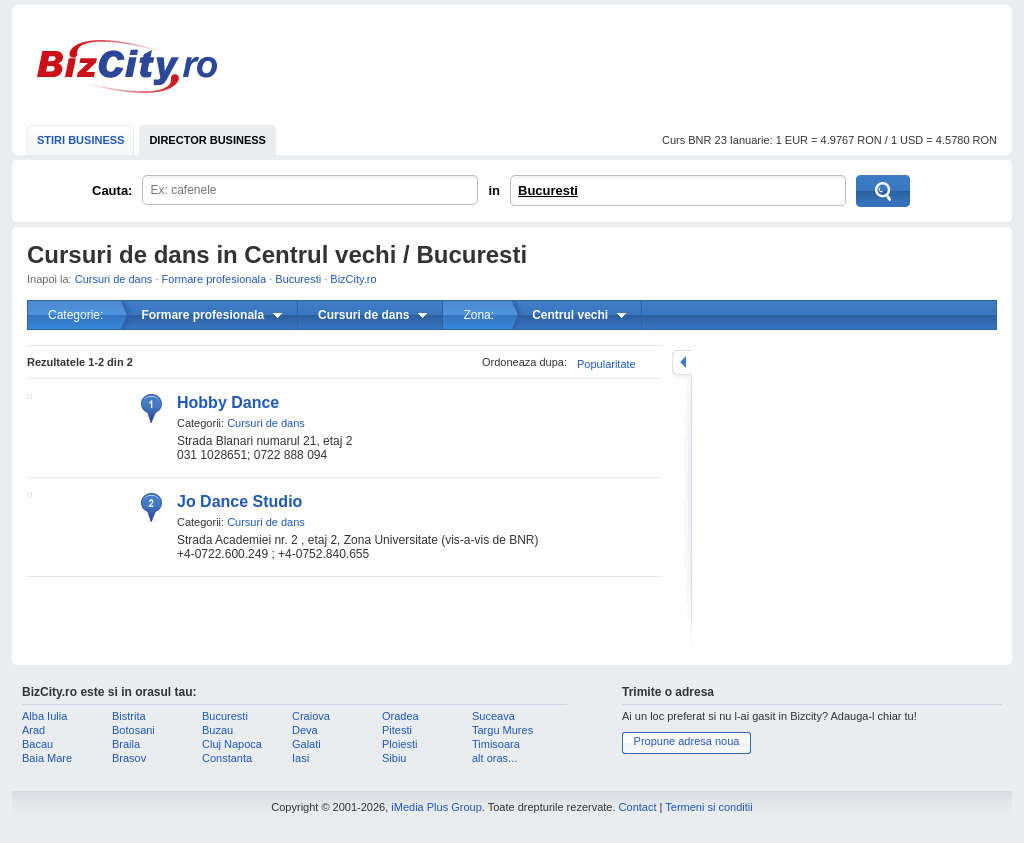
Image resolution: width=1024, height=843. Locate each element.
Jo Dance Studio (239, 501)
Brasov (129, 758)
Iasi (300, 758)
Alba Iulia (44, 716)
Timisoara (496, 744)
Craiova (311, 716)
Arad (33, 730)
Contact (638, 807)
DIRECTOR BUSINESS (207, 140)
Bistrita (129, 716)
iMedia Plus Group (436, 807)
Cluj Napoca (232, 744)
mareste (682, 362)
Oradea (400, 716)
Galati (306, 744)
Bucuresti (548, 190)
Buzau (217, 730)
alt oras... (494, 758)
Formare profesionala (214, 279)
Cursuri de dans (114, 279)
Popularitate (606, 364)
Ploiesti (399, 744)
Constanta (227, 758)
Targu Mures (502, 730)
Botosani (133, 730)
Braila (126, 744)
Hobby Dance (228, 402)
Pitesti (397, 730)
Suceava (493, 716)
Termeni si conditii (708, 807)
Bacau (37, 744)
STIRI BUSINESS (80, 140)
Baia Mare (47, 758)
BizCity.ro (127, 66)
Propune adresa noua (687, 741)
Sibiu (394, 758)
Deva (305, 730)
